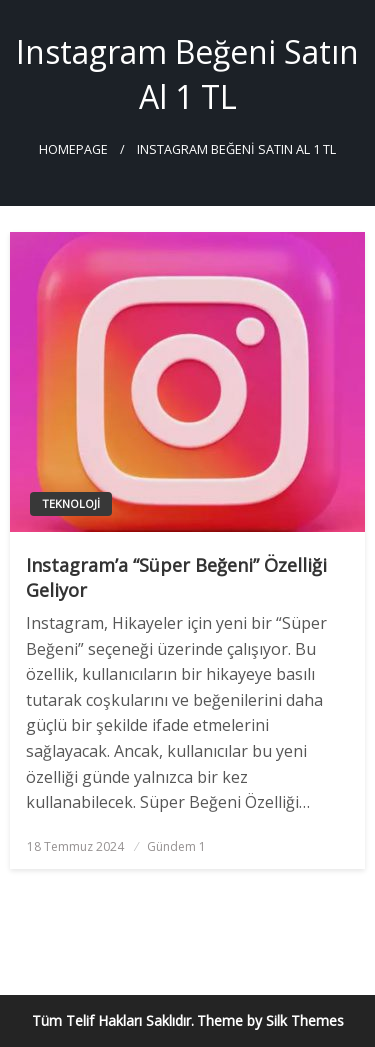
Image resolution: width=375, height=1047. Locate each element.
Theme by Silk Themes (270, 1020)
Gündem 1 (176, 846)
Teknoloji (71, 503)
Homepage (73, 149)
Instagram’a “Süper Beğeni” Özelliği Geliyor (176, 577)
